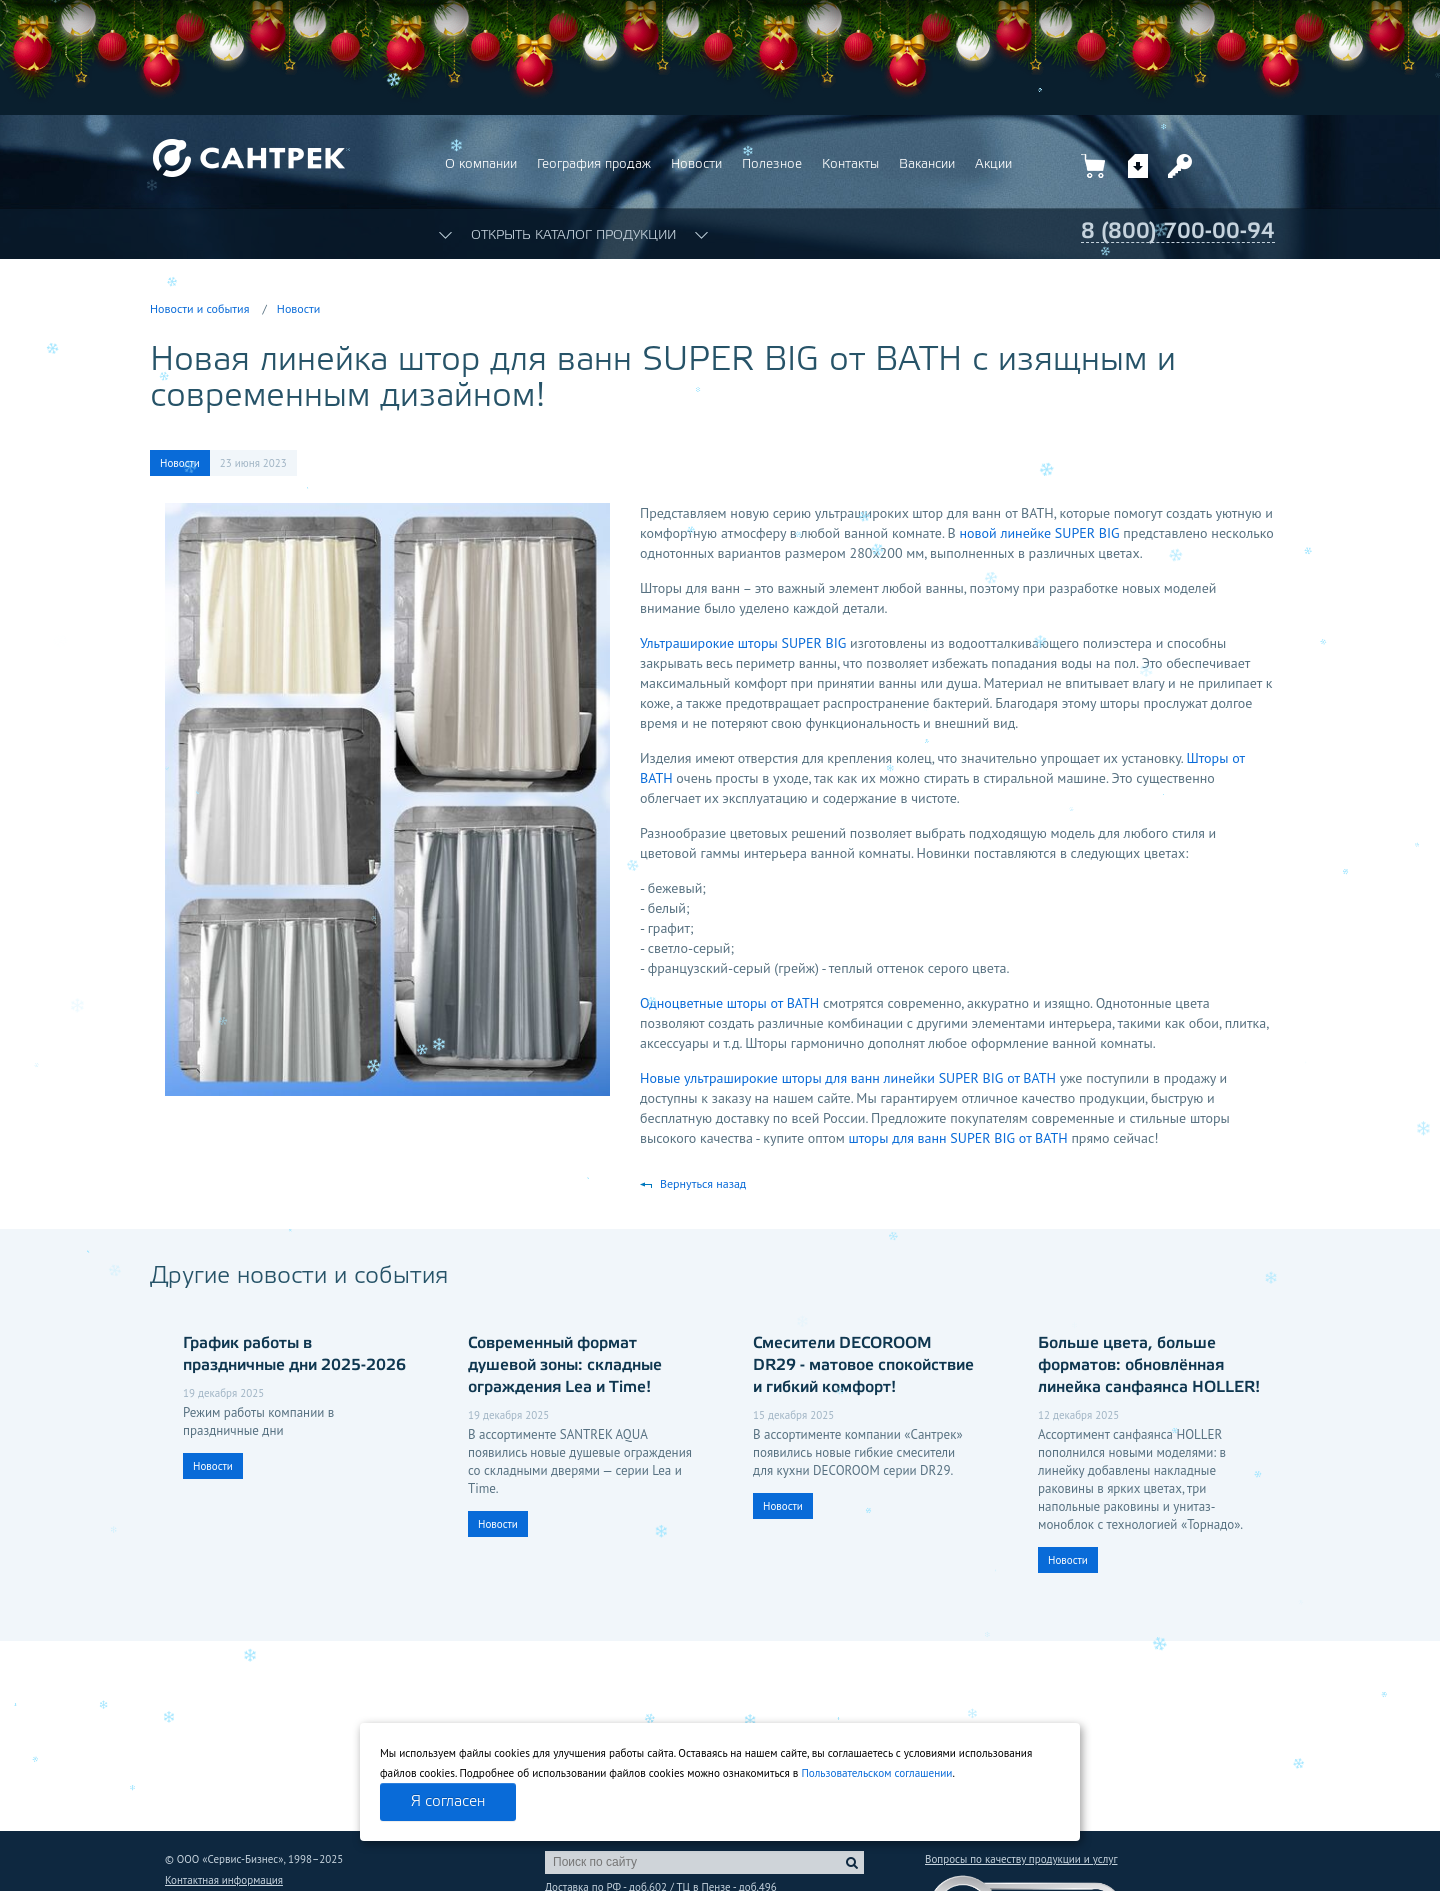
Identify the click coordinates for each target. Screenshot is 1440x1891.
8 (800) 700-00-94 (1178, 232)
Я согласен (448, 1802)
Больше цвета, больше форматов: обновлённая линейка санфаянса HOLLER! (1149, 1365)
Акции (993, 164)
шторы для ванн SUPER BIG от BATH (957, 1138)
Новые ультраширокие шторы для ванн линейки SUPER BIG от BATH (848, 1078)
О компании (481, 164)
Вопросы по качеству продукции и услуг (1021, 1859)
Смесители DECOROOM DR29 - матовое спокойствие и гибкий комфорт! (863, 1365)
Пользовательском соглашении (876, 1773)
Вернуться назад (703, 1183)
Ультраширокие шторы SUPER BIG (743, 643)
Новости (696, 164)
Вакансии (927, 164)
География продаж (594, 164)
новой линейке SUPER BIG (1040, 533)
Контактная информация (224, 1880)
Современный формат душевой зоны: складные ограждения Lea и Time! (565, 1365)
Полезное (772, 164)
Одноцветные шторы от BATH (729, 1003)
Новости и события (199, 308)
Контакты (850, 164)
